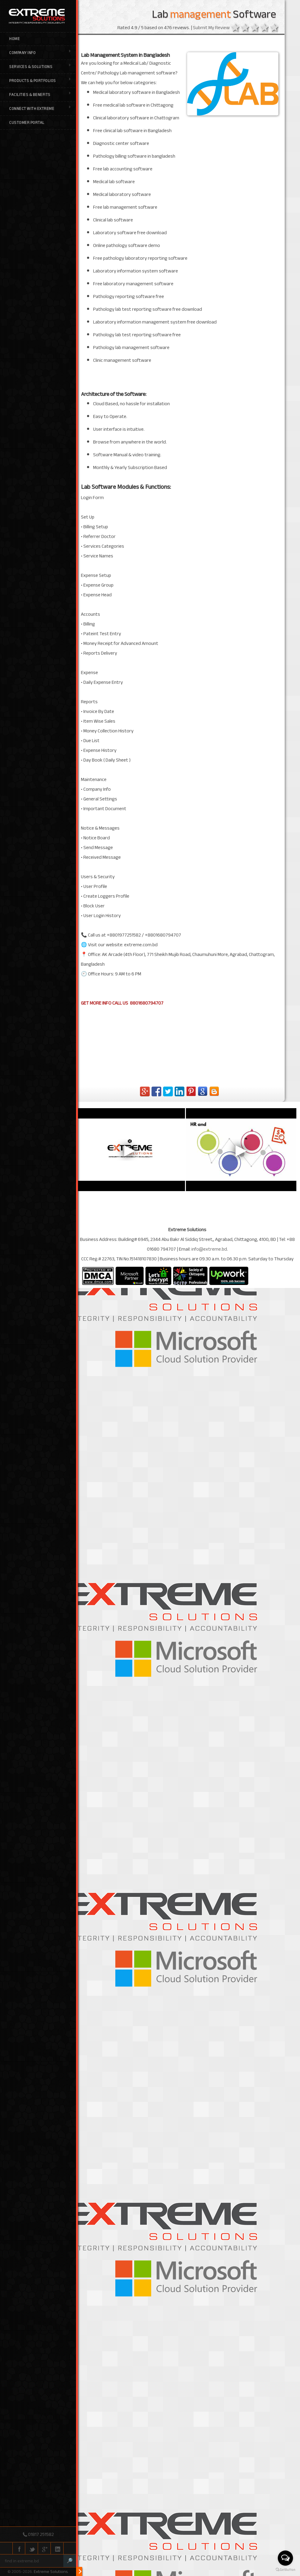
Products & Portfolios (40, 80)
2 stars (248, 1672)
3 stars (257, 1672)
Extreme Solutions (51, 2571)
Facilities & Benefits (40, 94)
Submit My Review (214, 1672)
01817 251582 (41, 2534)
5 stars (277, 1672)
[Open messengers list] (285, 2558)
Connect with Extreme (40, 108)
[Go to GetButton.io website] (285, 2570)
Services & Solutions (40, 66)
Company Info (40, 53)
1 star (238, 1672)
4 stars (267, 1672)
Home (14, 39)
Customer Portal (26, 122)
